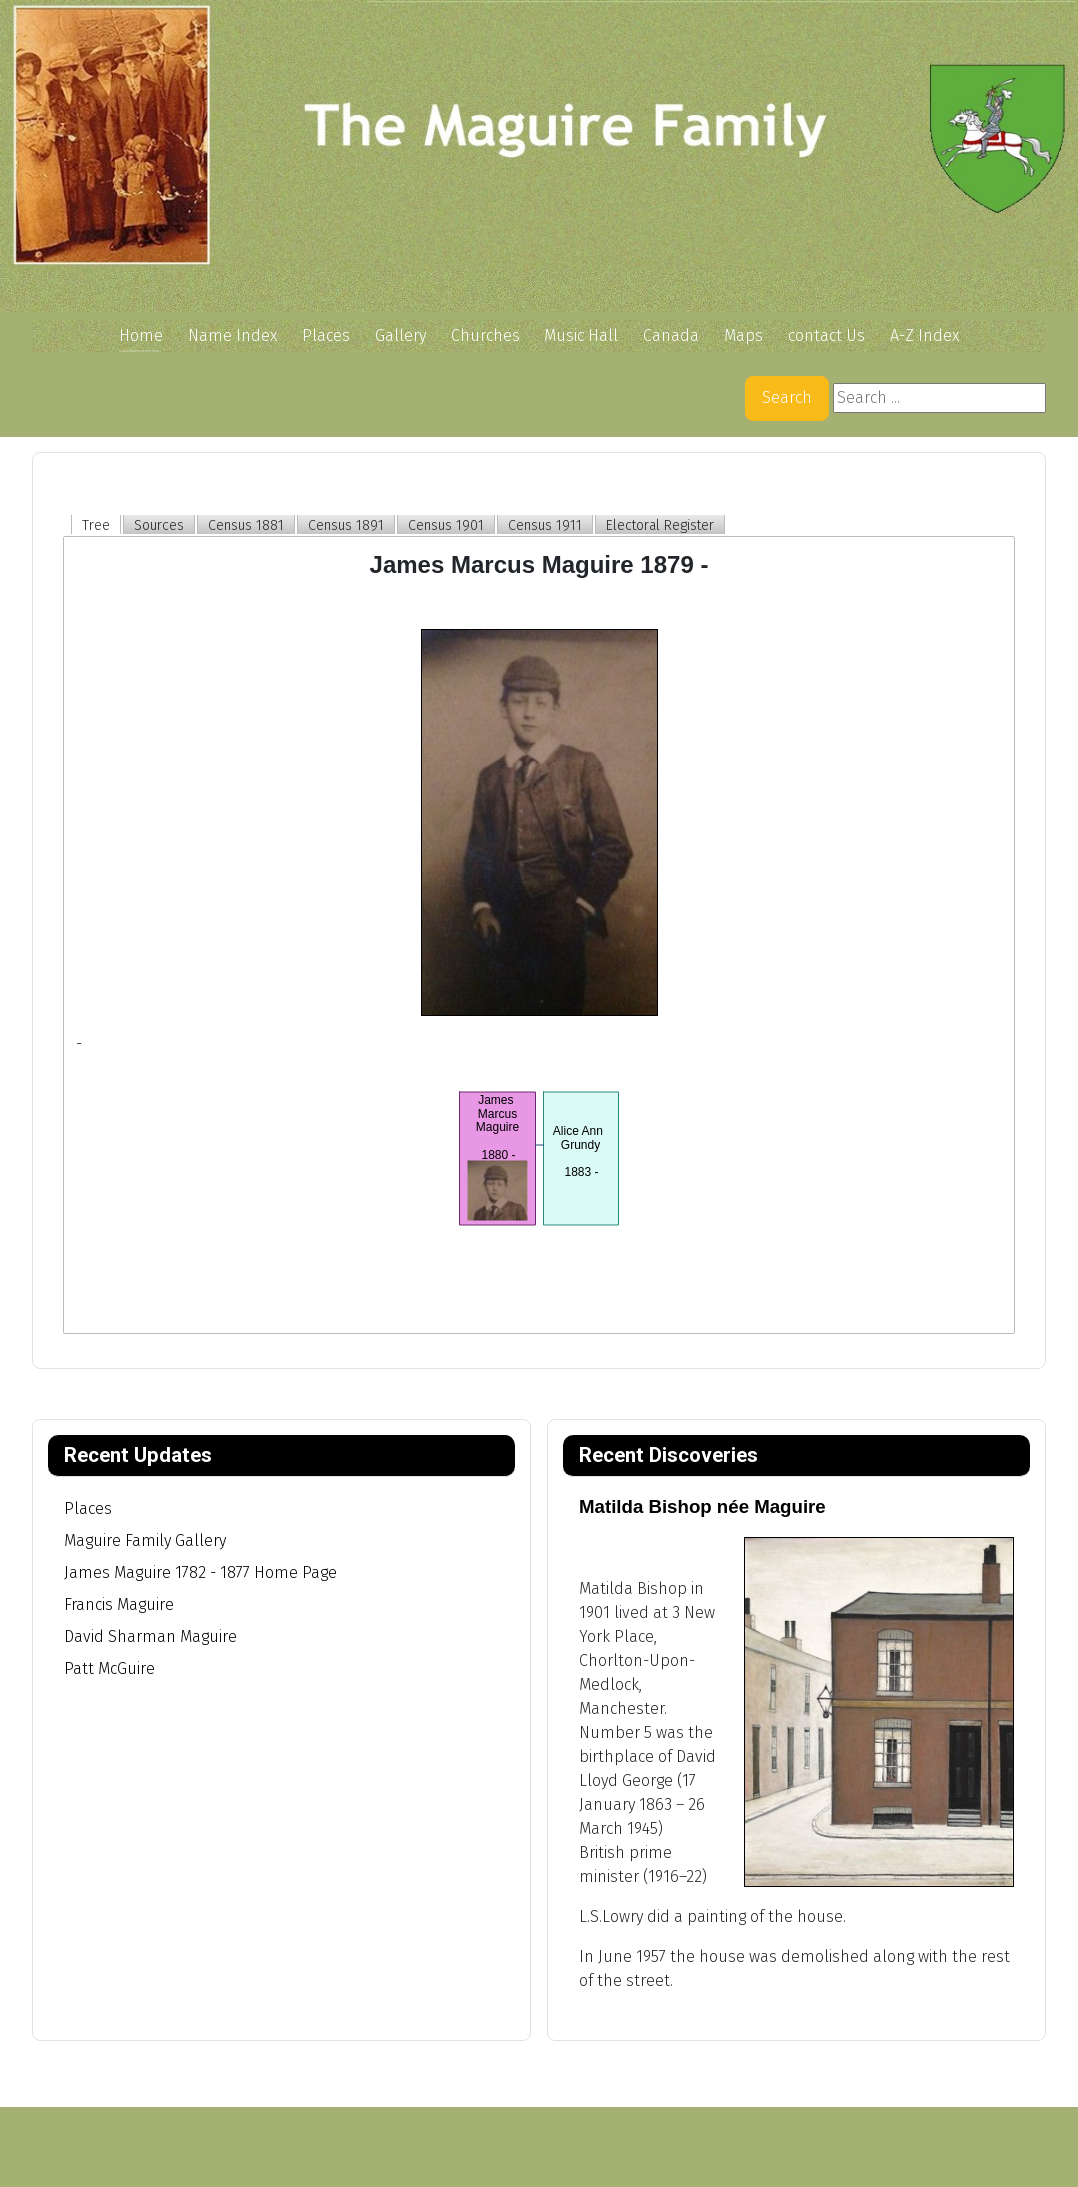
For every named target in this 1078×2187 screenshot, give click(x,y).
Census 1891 (346, 525)
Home (141, 335)
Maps (743, 335)
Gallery (400, 335)
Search (787, 397)
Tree (96, 525)
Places (326, 335)
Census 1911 (545, 525)
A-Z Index (924, 335)
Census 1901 (446, 525)
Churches (485, 335)
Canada (671, 335)
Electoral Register (660, 525)
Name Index (232, 335)
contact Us (826, 335)
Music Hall (581, 335)
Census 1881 (246, 525)
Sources (159, 525)
